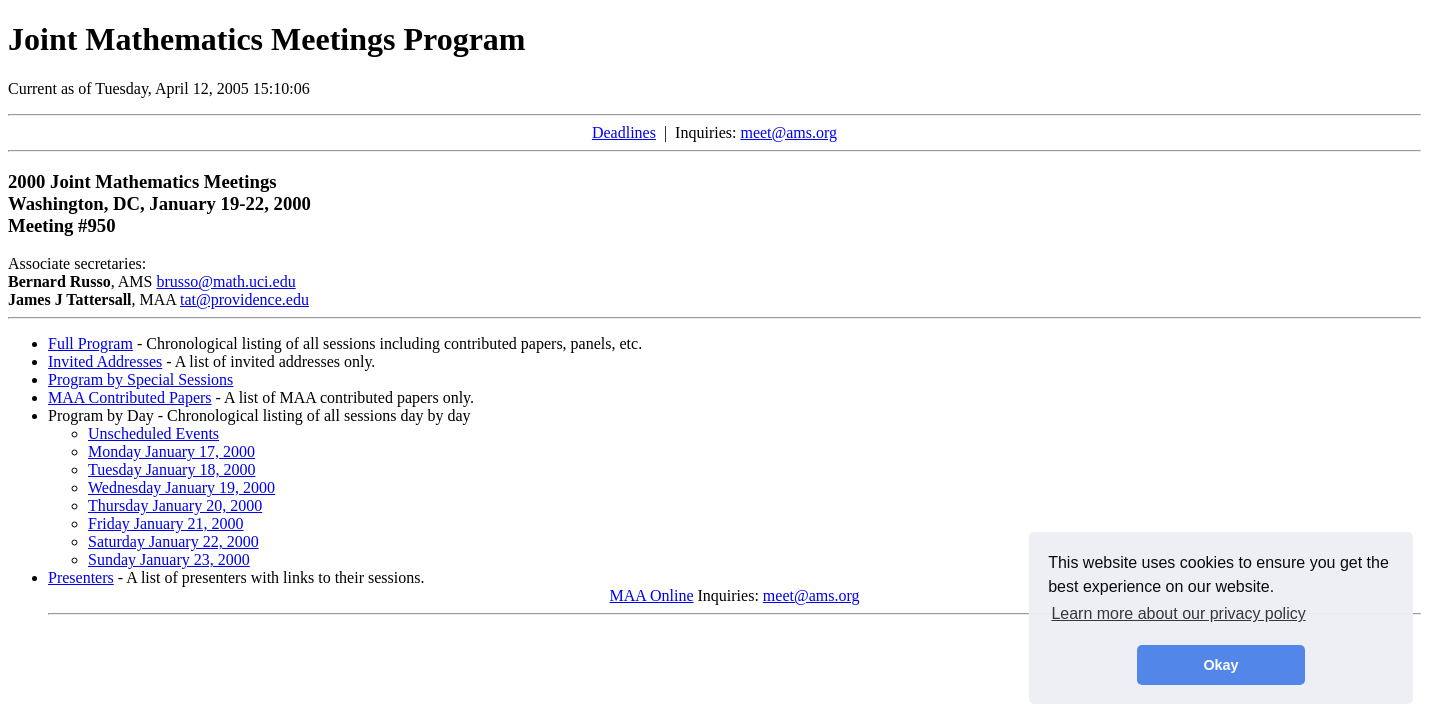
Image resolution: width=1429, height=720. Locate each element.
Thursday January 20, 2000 (175, 505)
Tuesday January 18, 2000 (171, 469)
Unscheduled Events (153, 433)
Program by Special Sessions (140, 379)
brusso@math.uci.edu (225, 281)
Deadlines (624, 132)
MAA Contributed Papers (130, 397)
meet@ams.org (788, 132)
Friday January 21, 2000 (166, 523)
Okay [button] (1220, 665)
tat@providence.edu (244, 299)
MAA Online (652, 595)
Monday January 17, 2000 (171, 451)
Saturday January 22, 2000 (173, 541)
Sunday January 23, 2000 (169, 559)
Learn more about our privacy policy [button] (1178, 613)
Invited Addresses (105, 361)
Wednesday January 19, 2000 (181, 487)
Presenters (81, 577)
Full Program (90, 343)
